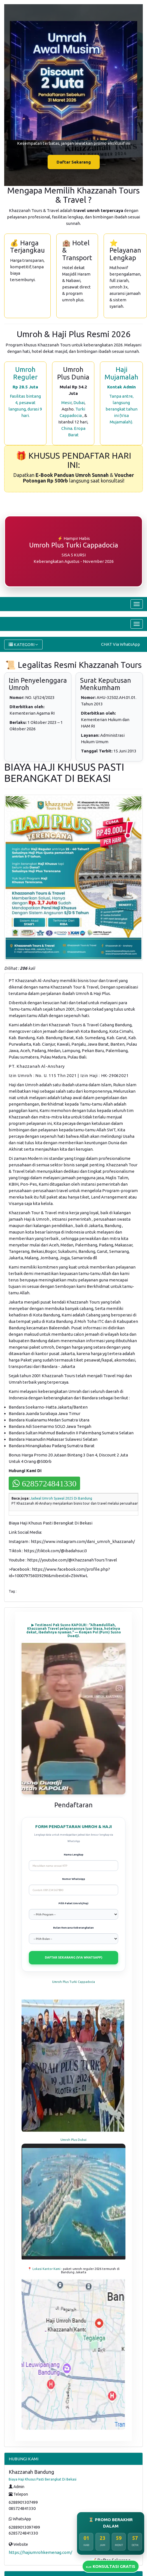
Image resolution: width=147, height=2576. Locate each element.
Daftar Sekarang (74, 162)
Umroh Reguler (25, 373)
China (66, 428)
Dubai (79, 402)
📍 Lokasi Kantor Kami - (45, 2268)
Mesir (66, 402)
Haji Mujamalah (121, 373)
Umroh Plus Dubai (73, 2139)
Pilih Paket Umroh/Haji (73, 1903)
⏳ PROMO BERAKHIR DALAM (110, 2522)
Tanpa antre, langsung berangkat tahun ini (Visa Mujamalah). (121, 409)
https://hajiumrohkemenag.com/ (40, 2552)
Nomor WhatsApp (73, 1879)
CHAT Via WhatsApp (120, 644)
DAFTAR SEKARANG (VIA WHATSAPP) (73, 1957)
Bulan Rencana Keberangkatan (73, 1927)
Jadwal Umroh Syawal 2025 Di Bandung (61, 1498)
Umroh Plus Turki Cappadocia (73, 1981)
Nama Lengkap (73, 1854)
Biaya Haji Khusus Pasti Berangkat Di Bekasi (42, 2479)
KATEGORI (23, 644)
